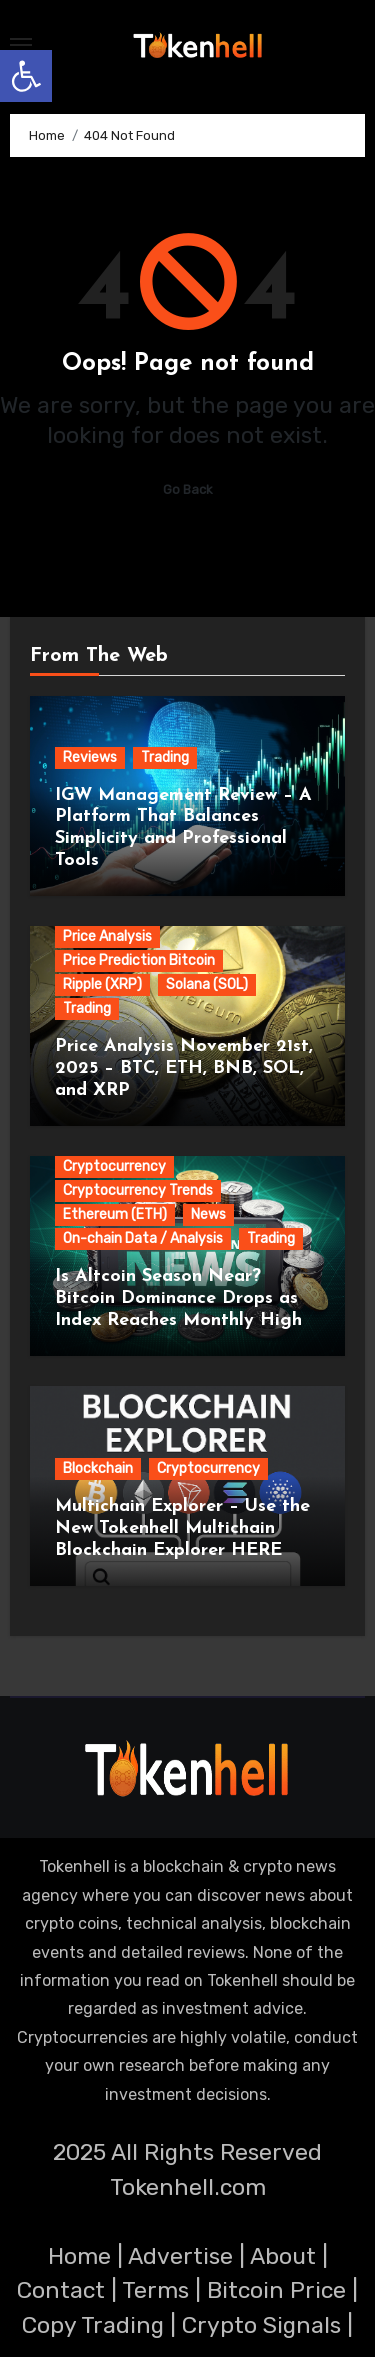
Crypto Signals (261, 2325)
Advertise (180, 2256)
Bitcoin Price (276, 2290)
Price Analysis (107, 936)
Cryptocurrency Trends (138, 1190)
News (208, 1214)
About (283, 2256)
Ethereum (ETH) (115, 1214)
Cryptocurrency (114, 1166)
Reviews (90, 757)
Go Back (188, 489)
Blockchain (98, 1468)
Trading (165, 757)
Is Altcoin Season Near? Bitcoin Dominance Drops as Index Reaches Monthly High (178, 1298)
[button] (26, 76)
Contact (61, 2290)
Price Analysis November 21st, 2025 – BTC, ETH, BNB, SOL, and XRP (184, 1068)
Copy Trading (93, 2325)
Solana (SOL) (207, 984)
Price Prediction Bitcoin (139, 960)
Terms (155, 2290)
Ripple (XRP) (102, 984)
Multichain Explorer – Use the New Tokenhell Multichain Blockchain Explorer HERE (182, 1528)
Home (79, 2256)
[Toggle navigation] (21, 45)
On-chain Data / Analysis (143, 1238)
